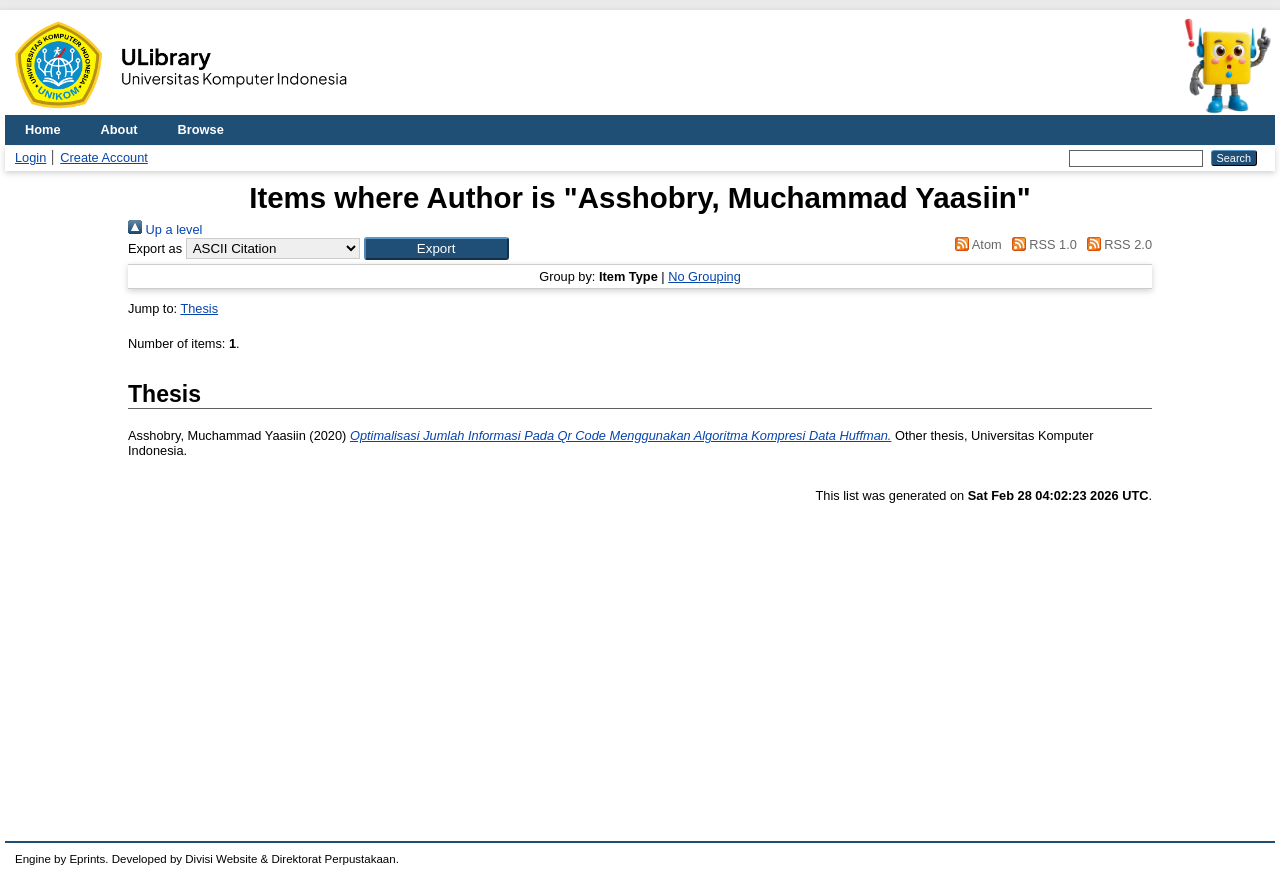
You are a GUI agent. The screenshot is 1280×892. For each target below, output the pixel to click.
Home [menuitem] (43, 129)
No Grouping (704, 276)
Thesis (199, 308)
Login (30, 157)
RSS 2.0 (1116, 244)
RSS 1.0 (1041, 244)
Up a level (165, 229)
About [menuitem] (119, 129)
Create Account (104, 157)
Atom (975, 244)
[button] (436, 248)
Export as (155, 248)
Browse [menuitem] (201, 129)
